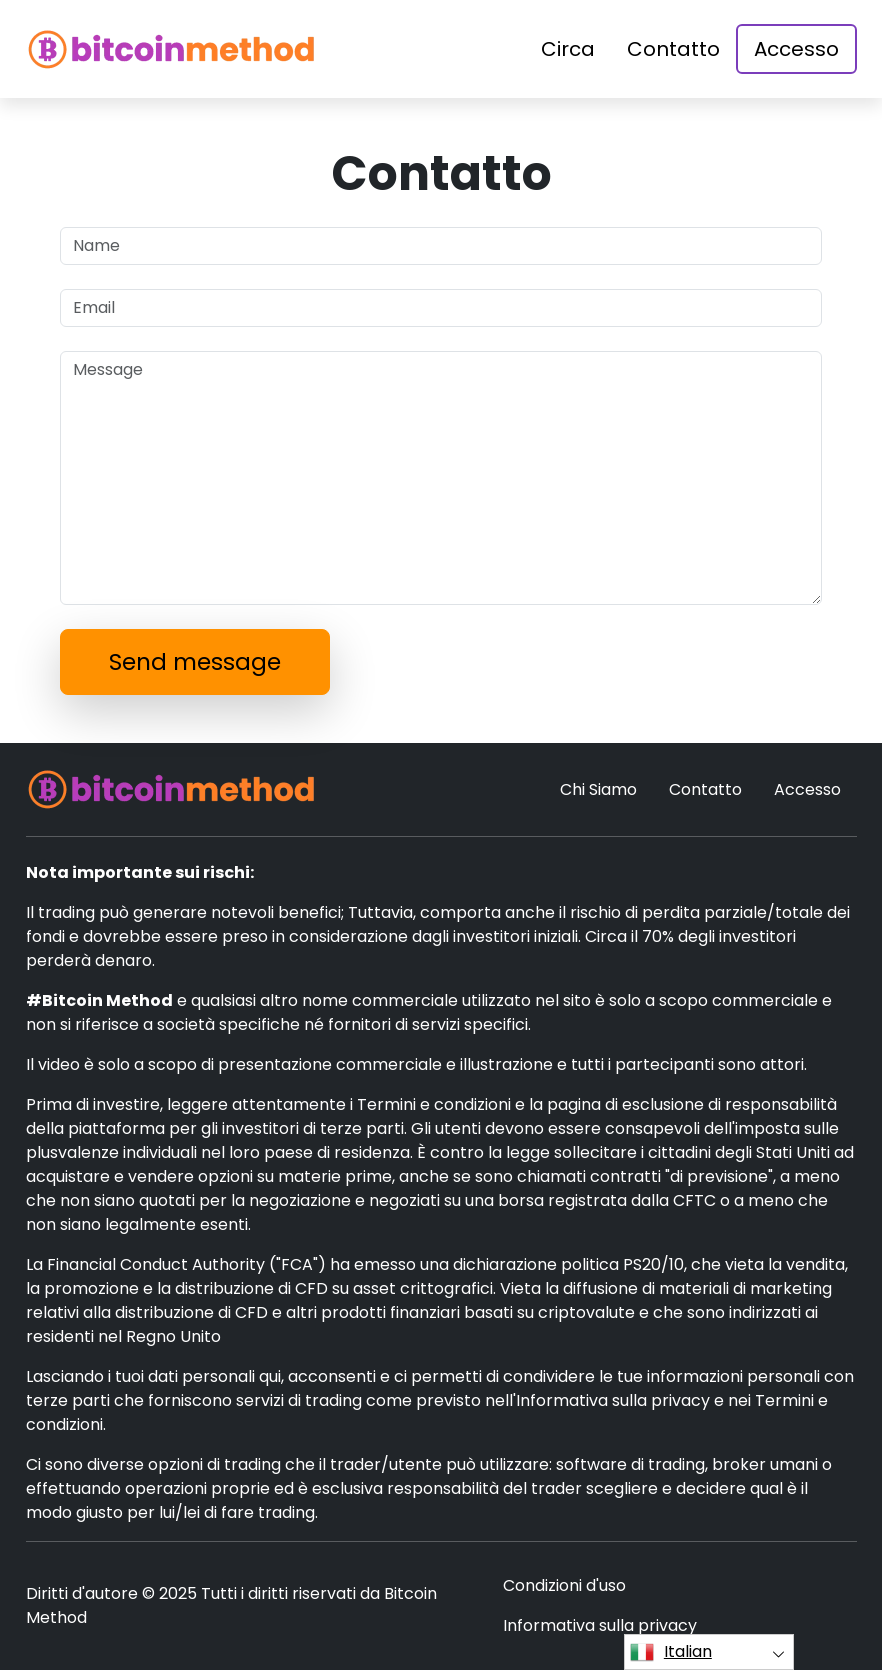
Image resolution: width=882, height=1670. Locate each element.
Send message (195, 662)
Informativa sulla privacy (600, 1625)
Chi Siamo (598, 789)
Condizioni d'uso (564, 1585)
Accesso (796, 49)
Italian (671, 1652)
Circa (568, 49)
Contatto (673, 49)
